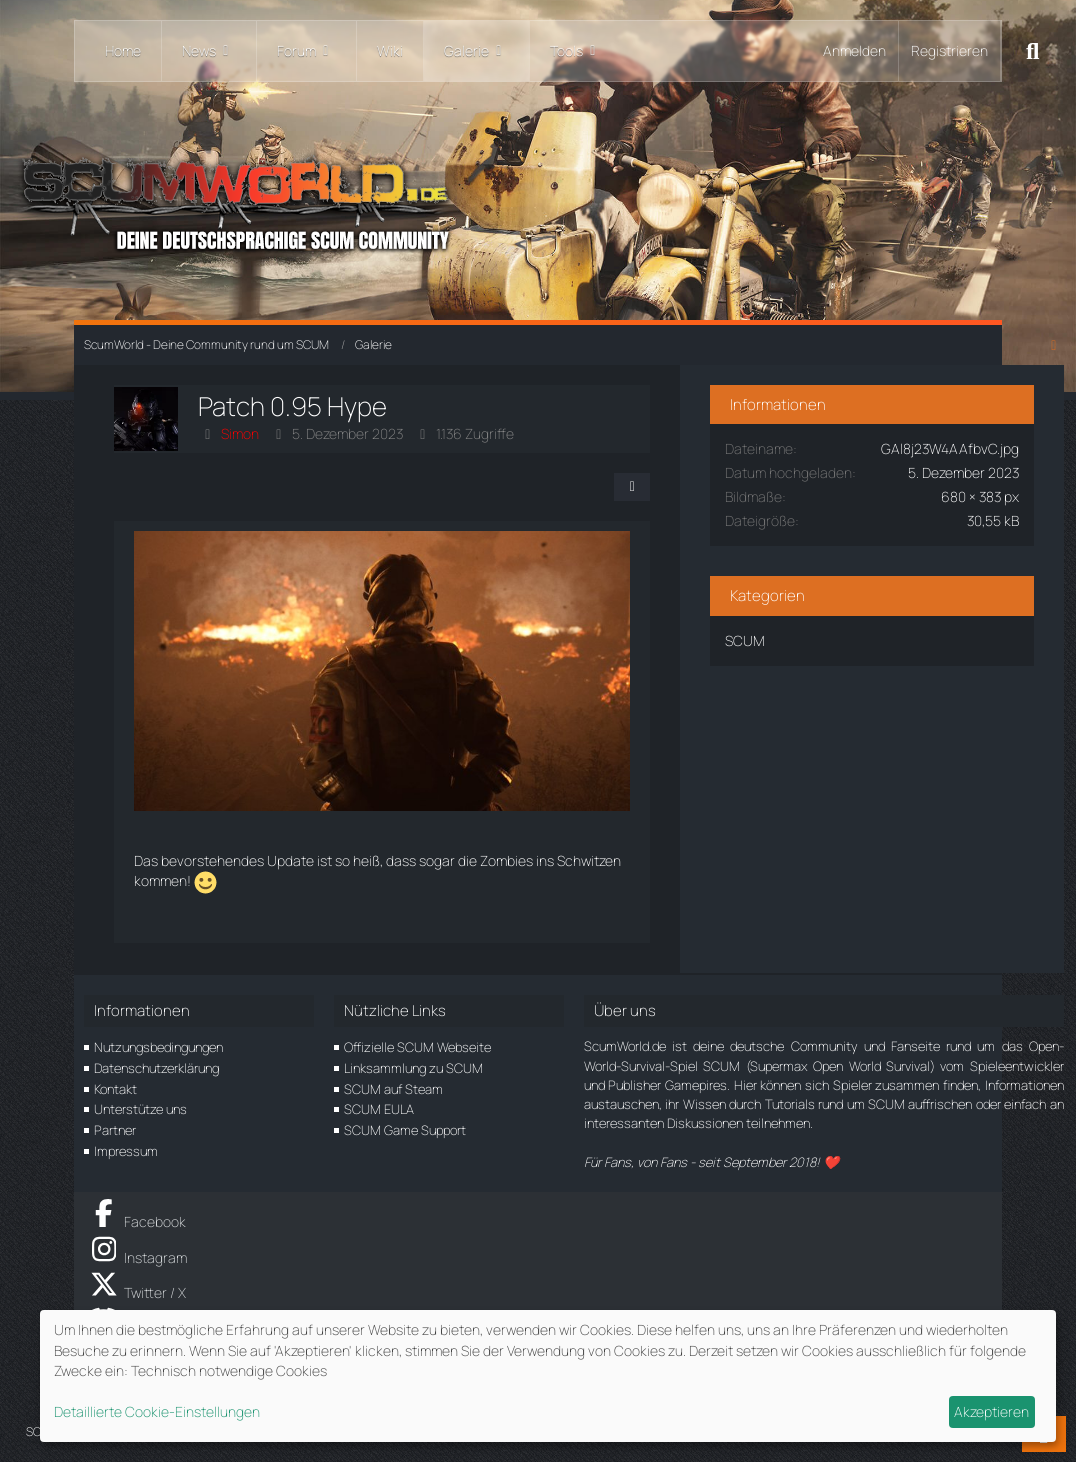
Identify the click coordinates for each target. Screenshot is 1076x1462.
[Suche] (1033, 51)
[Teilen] (636, 487)
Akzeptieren (991, 1411)
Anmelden (854, 50)
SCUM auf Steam (393, 1089)
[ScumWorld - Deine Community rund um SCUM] (538, 200)
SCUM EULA (379, 1110)
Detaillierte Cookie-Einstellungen (157, 1411)
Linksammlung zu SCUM (413, 1068)
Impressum (126, 1151)
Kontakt (115, 1089)
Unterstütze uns (140, 1110)
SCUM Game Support (405, 1130)
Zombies (506, 862)
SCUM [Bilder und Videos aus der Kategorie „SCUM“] (749, 639)
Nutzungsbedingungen (158, 1048)
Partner (115, 1130)
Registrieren (949, 50)
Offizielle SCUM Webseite (417, 1048)
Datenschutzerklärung (156, 1068)
